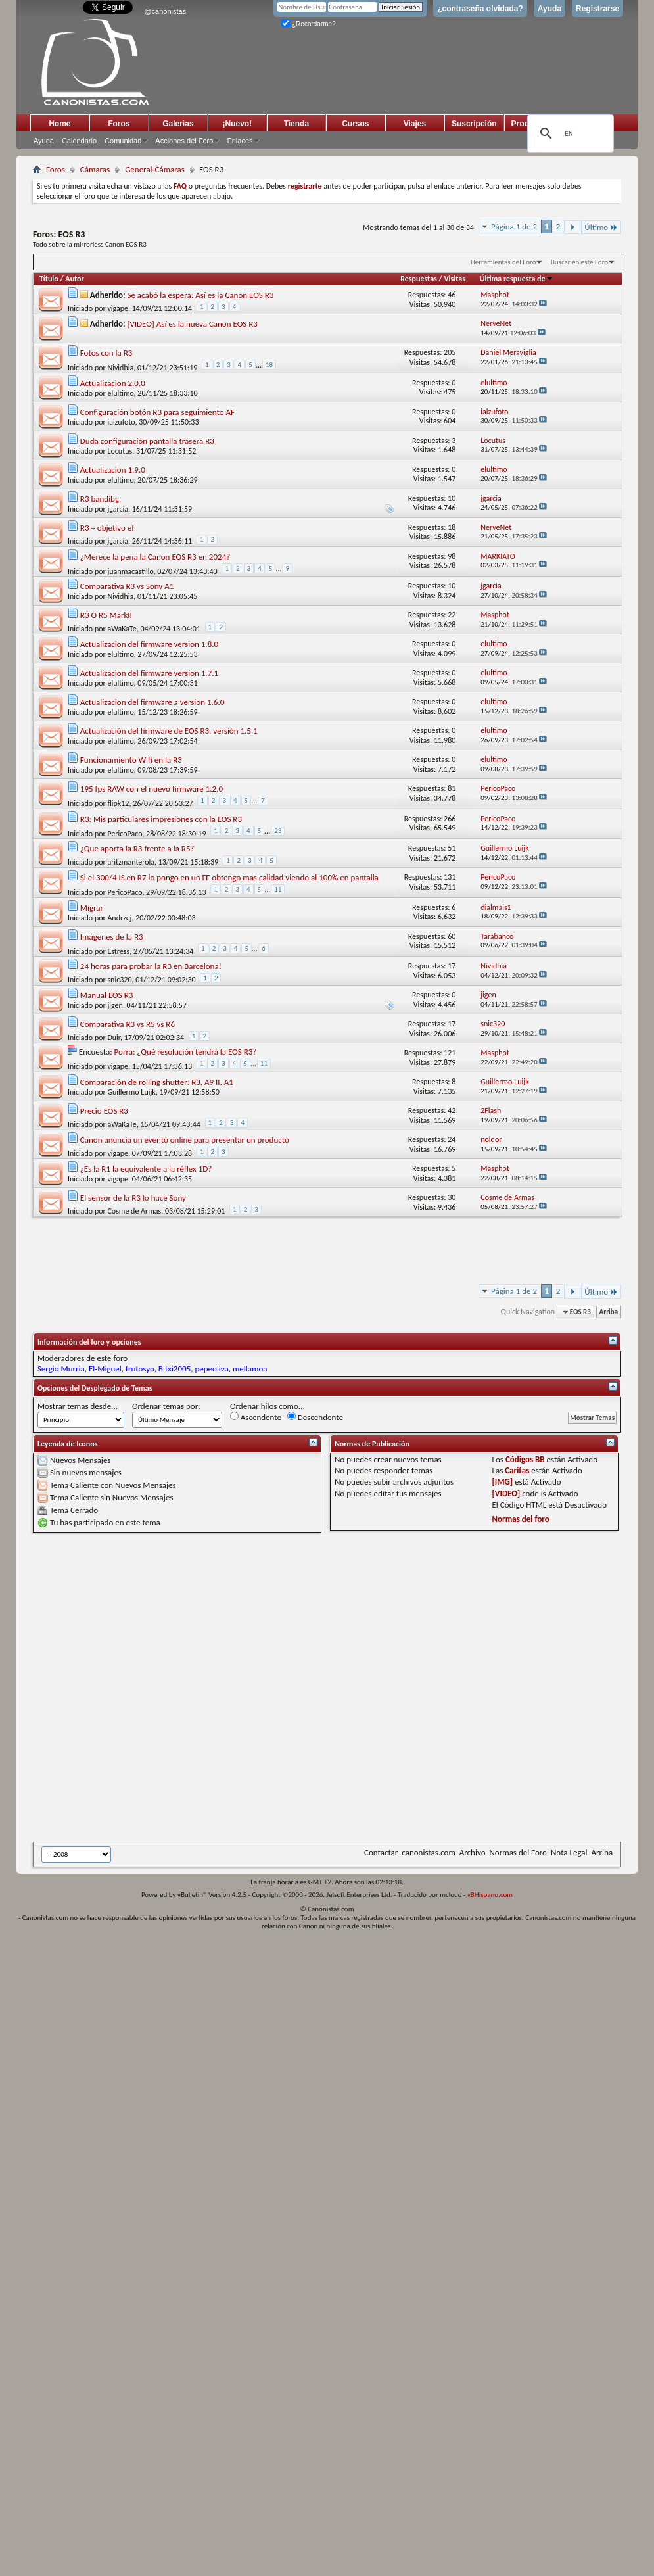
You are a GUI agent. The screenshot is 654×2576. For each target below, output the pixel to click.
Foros (118, 123)
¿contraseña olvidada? (480, 8)
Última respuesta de (516, 278)
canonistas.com (428, 1852)
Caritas (517, 1470)
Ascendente (255, 1417)
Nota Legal (569, 1852)
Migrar (91, 908)
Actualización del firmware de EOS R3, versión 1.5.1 (169, 731)
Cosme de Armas (134, 1211)
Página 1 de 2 (514, 226)
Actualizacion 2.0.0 (112, 383)
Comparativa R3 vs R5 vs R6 (127, 1024)
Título (48, 278)
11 (277, 889)
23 (277, 830)
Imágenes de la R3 (111, 937)
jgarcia (117, 508)
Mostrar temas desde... (77, 1406)
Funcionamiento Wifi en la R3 (131, 760)
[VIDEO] (506, 1493)
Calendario (79, 141)
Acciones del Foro (184, 141)
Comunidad (123, 141)
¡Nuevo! (237, 123)
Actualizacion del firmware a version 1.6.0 (152, 702)
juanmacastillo (130, 571)
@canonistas (165, 11)
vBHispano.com (490, 1894)
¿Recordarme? (308, 24)
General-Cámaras (155, 169)
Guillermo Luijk (131, 1092)
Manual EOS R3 (106, 995)
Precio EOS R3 (104, 1111)
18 (269, 364)
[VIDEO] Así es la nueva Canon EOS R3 (192, 324)
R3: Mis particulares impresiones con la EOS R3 (161, 819)
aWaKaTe (121, 628)
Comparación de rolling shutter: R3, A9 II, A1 (156, 1082)
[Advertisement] (165, 1687)
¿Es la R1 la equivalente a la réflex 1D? (146, 1169)
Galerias (177, 123)
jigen (114, 1005)
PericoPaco (124, 833)
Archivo (472, 1852)
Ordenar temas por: (166, 1406)
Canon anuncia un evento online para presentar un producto (184, 1140)
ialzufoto (121, 422)
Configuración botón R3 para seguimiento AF (157, 412)
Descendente (315, 1417)
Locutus (119, 451)
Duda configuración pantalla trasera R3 (147, 441)
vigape (117, 308)
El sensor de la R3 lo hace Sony (133, 1198)
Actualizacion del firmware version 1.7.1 (149, 673)
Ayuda (549, 8)
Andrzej (119, 917)
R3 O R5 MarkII (106, 615)
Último (601, 227)
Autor (74, 278)
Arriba (609, 1312)
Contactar (381, 1852)
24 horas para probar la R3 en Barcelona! (151, 966)
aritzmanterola (130, 862)
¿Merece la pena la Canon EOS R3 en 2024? (155, 556)
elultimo (120, 393)
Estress (118, 951)
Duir (113, 1037)
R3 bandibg (99, 499)
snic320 (119, 979)
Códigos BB (525, 1459)
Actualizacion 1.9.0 (112, 470)
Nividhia (120, 367)
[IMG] (502, 1482)
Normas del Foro (517, 1852)
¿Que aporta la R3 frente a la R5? (137, 848)
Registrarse (597, 8)
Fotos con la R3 (106, 353)
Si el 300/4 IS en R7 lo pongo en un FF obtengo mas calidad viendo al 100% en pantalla (229, 877)
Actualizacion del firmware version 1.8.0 (149, 644)
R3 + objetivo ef (107, 528)
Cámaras (95, 169)
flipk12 (118, 803)
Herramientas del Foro (503, 262)
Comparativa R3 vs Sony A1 (127, 586)
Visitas (454, 278)
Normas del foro (520, 1519)
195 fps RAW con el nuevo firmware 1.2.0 (151, 789)
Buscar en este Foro (579, 262)
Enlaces (239, 141)
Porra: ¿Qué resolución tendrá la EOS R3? (185, 1052)
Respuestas (418, 278)
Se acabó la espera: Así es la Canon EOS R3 (200, 295)
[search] (568, 133)
